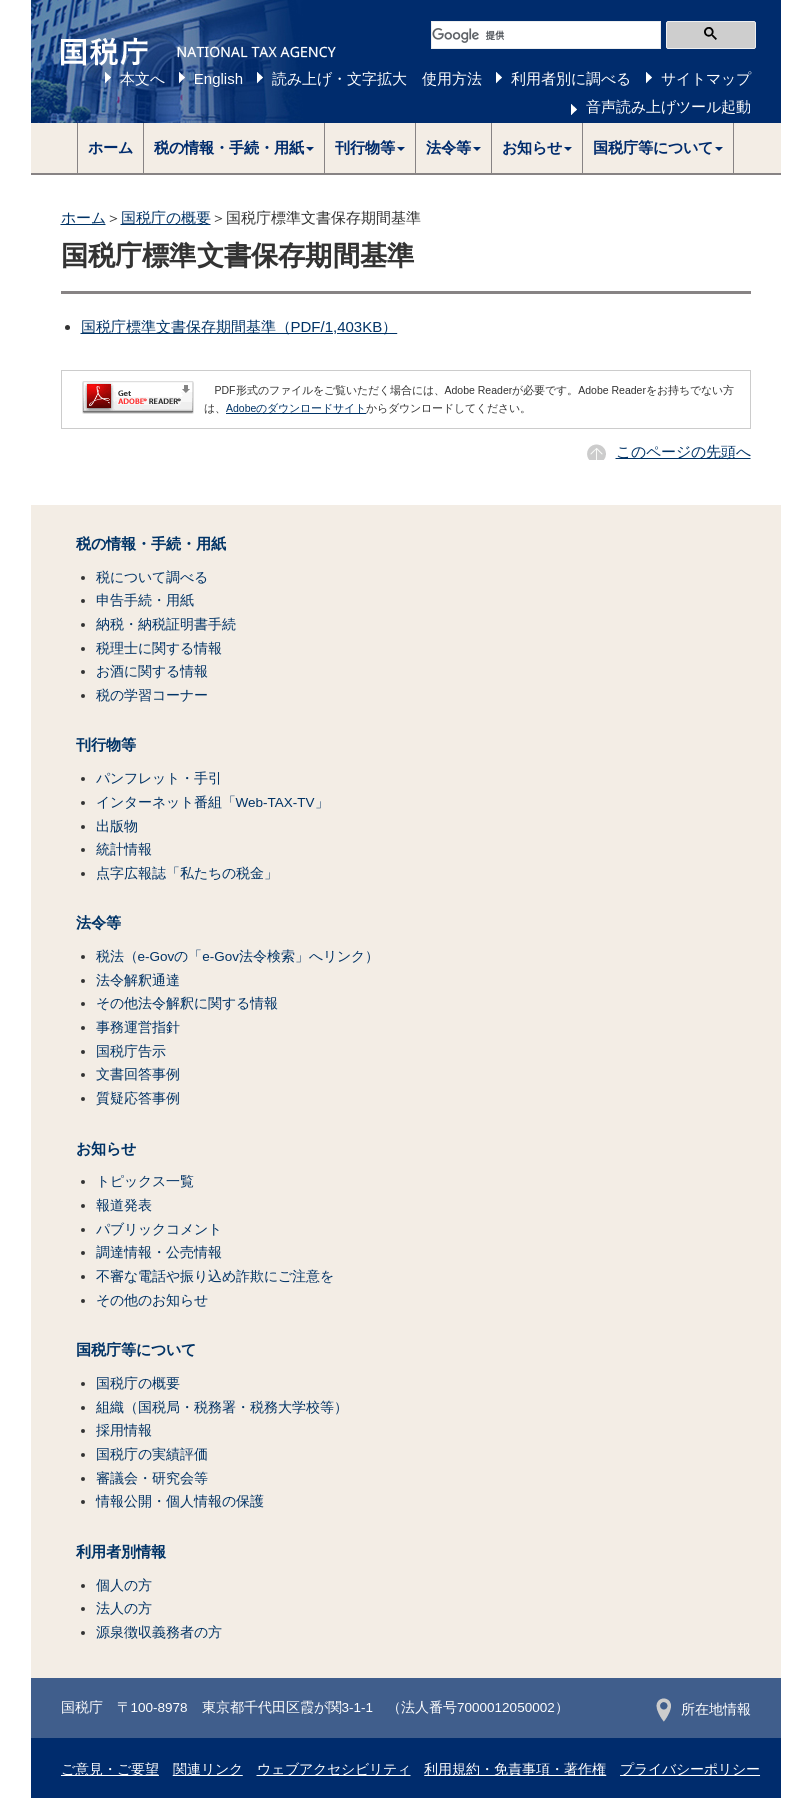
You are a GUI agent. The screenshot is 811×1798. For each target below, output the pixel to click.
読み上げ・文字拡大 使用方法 (377, 78)
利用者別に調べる (571, 78)
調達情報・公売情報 (159, 1252)
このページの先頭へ (683, 451)
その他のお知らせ (152, 1300)
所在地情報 (703, 1709)
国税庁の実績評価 (152, 1454)
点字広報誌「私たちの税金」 (187, 873)
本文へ (142, 78)
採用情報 (124, 1430)
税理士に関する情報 (159, 648)
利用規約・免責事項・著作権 (515, 1769)
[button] (234, 148)
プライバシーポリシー (690, 1769)
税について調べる (152, 577)
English (218, 78)
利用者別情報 (121, 1552)
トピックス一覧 (145, 1181)
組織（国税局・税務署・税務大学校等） (222, 1407)
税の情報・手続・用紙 (151, 544)
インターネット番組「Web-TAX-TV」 (212, 802)
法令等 (98, 923)
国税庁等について (136, 1350)
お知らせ (106, 1149)
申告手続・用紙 (145, 600)
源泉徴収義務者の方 (159, 1632)
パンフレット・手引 (159, 778)
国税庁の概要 (166, 217)
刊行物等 (106, 745)
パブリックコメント (159, 1229)
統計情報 (124, 849)
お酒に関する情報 (152, 671)
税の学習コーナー (152, 695)
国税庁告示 (131, 1051)
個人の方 (124, 1585)
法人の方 (124, 1608)
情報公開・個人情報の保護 (180, 1501)
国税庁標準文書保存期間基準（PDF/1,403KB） (239, 326)
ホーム (110, 147)
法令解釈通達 (138, 980)
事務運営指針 (138, 1027)
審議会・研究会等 (152, 1478)
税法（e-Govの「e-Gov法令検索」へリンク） (238, 956)
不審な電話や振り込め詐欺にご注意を (215, 1276)
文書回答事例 (138, 1074)
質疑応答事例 (138, 1098)
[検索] (546, 35)
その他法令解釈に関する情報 (187, 1003)
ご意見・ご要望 (110, 1769)
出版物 (117, 826)
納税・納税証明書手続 (166, 624)
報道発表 (124, 1205)
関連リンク (208, 1769)
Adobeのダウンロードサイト (296, 408)
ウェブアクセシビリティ (334, 1769)
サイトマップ (706, 78)
